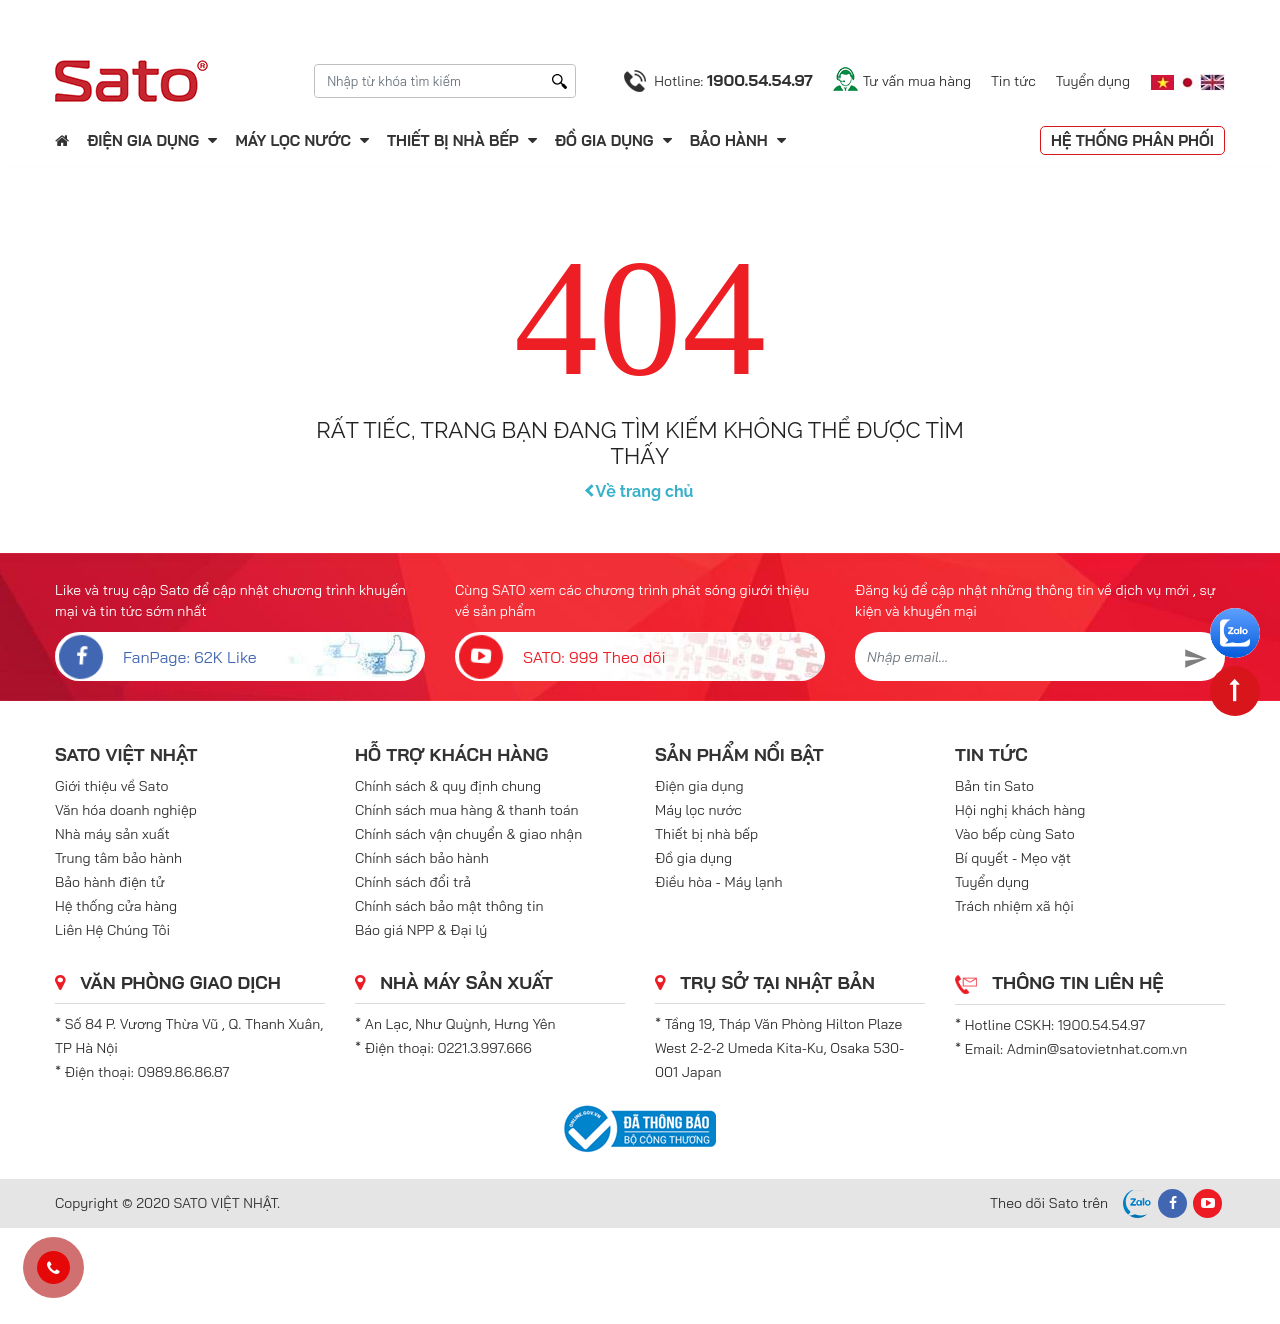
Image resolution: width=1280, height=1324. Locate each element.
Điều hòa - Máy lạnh (719, 882)
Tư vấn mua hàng (917, 81)
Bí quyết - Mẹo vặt (1013, 858)
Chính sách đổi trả (413, 882)
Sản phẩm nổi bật (739, 754)
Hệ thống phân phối (1132, 140)
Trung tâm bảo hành (118, 858)
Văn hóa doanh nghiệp (126, 810)
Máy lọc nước (292, 140)
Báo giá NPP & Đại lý (421, 930)
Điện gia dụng (143, 140)
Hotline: (733, 80)
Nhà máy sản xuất (112, 834)
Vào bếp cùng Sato (1015, 834)
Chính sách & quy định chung (448, 786)
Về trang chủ (640, 491)
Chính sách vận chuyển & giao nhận (468, 834)
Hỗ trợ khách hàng (451, 754)
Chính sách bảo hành (422, 858)
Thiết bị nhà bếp (453, 140)
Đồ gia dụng (604, 140)
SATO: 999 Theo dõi (560, 656)
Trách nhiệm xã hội (1014, 906)
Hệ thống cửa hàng (116, 906)
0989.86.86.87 (184, 1072)
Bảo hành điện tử (110, 882)
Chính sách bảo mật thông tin (449, 906)
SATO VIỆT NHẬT (126, 754)
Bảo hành (731, 140)
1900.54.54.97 (1101, 1025)
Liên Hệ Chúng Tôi (112, 930)
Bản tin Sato (994, 786)
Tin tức (1013, 81)
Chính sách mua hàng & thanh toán (467, 810)
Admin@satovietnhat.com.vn (1097, 1049)
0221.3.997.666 (485, 1048)
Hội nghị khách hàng (1020, 810)
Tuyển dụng (1093, 81)
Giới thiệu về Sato (112, 786)
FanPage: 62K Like (156, 656)
